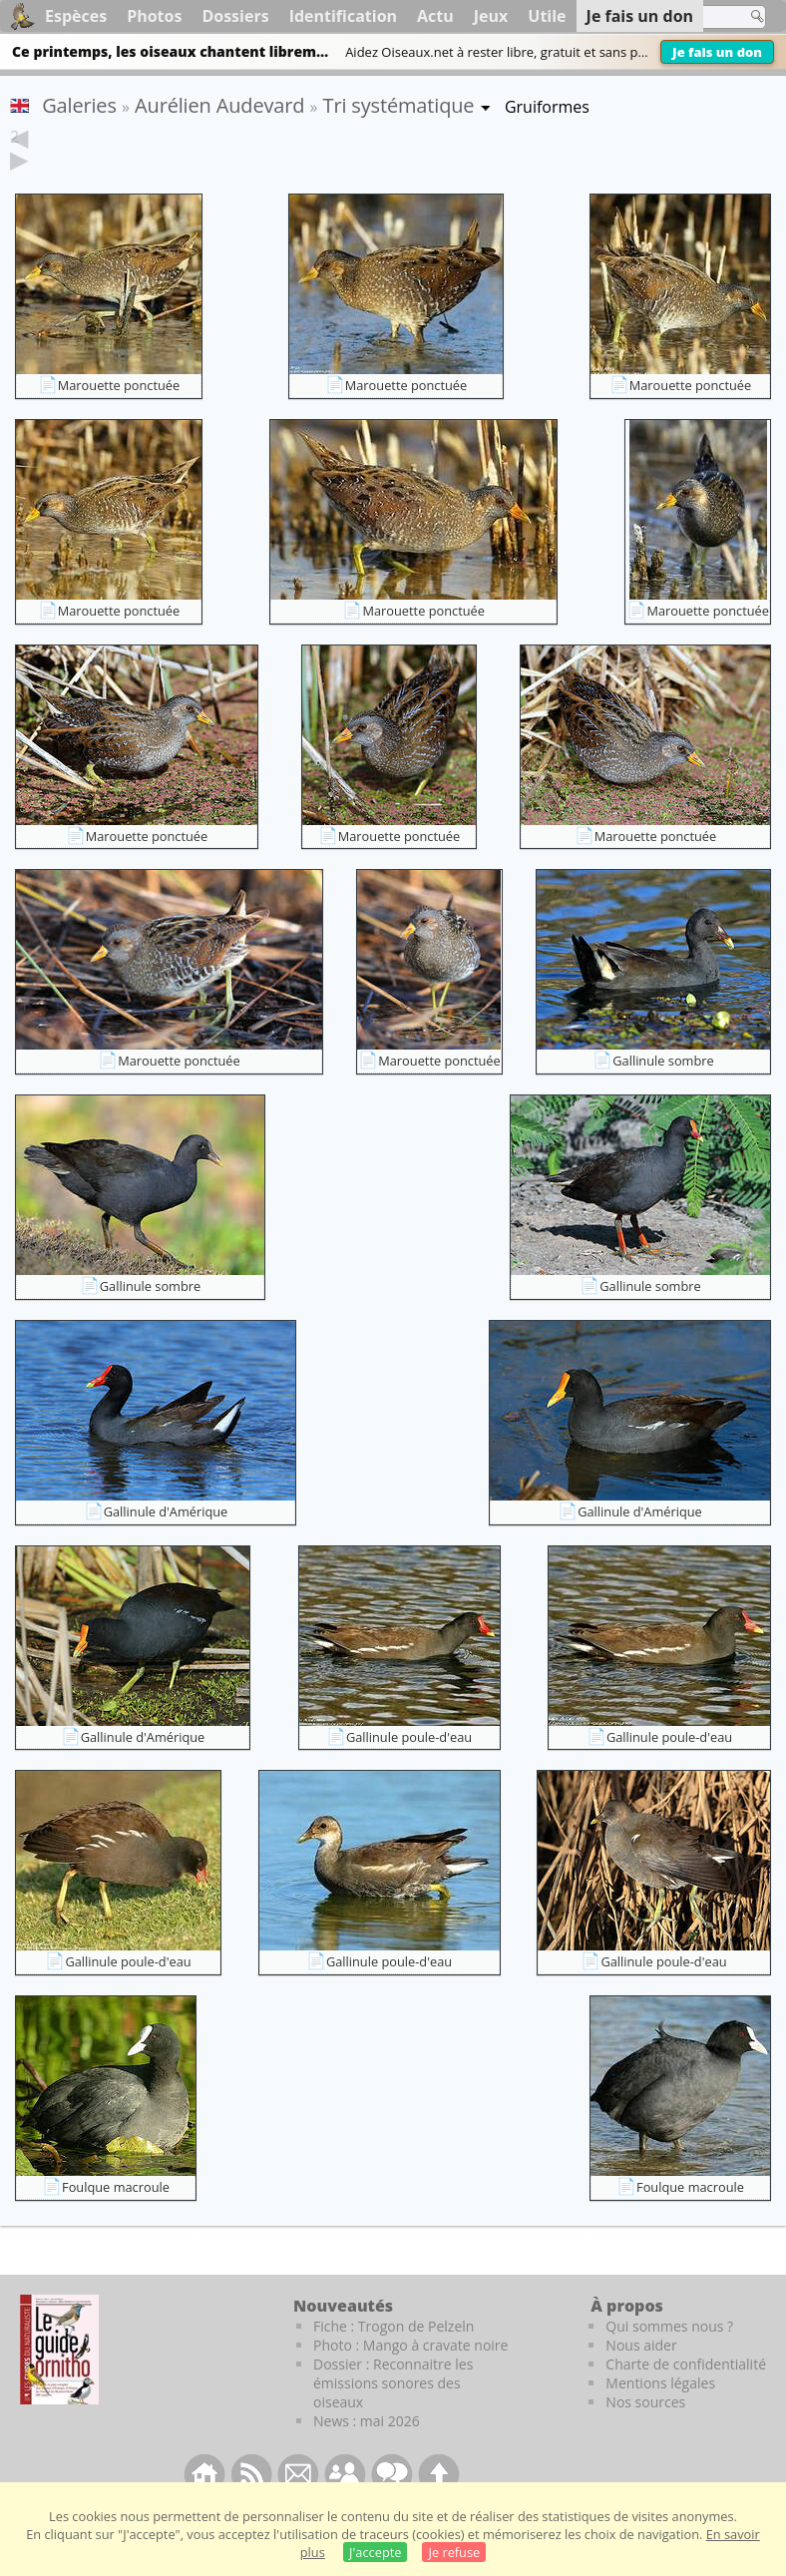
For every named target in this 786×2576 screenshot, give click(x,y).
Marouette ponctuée (119, 416)
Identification (343, 16)
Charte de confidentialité (685, 2394)
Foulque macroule (116, 2218)
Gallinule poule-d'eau (409, 1768)
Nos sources (645, 2432)
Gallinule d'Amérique (166, 1542)
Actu (435, 16)
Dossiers (234, 16)
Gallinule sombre (662, 1091)
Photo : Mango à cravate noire (410, 2375)
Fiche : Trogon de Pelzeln (393, 2357)
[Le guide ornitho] (59, 2380)
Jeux (491, 16)
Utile (547, 16)
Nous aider (640, 2375)
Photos (154, 16)
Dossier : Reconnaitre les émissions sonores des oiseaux (393, 2413)
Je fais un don (717, 52)
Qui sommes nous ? (669, 2357)
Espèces (76, 16)
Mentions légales (660, 2413)
